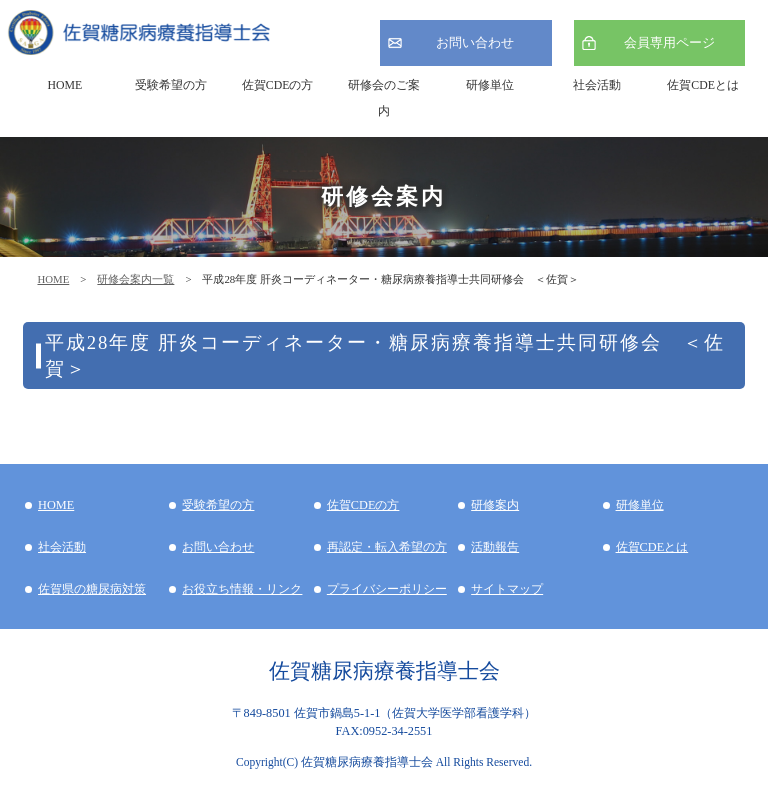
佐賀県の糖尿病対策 (92, 589)
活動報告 (495, 547)
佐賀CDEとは (703, 85)
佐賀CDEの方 (363, 505)
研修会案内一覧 (135, 279)
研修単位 (640, 505)
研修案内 (495, 505)
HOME (53, 279)
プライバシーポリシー (387, 589)
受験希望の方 (171, 85)
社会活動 (62, 547)
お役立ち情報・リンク (242, 589)
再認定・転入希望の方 (387, 547)
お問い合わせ (475, 42)
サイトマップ (507, 589)
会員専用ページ (669, 42)
